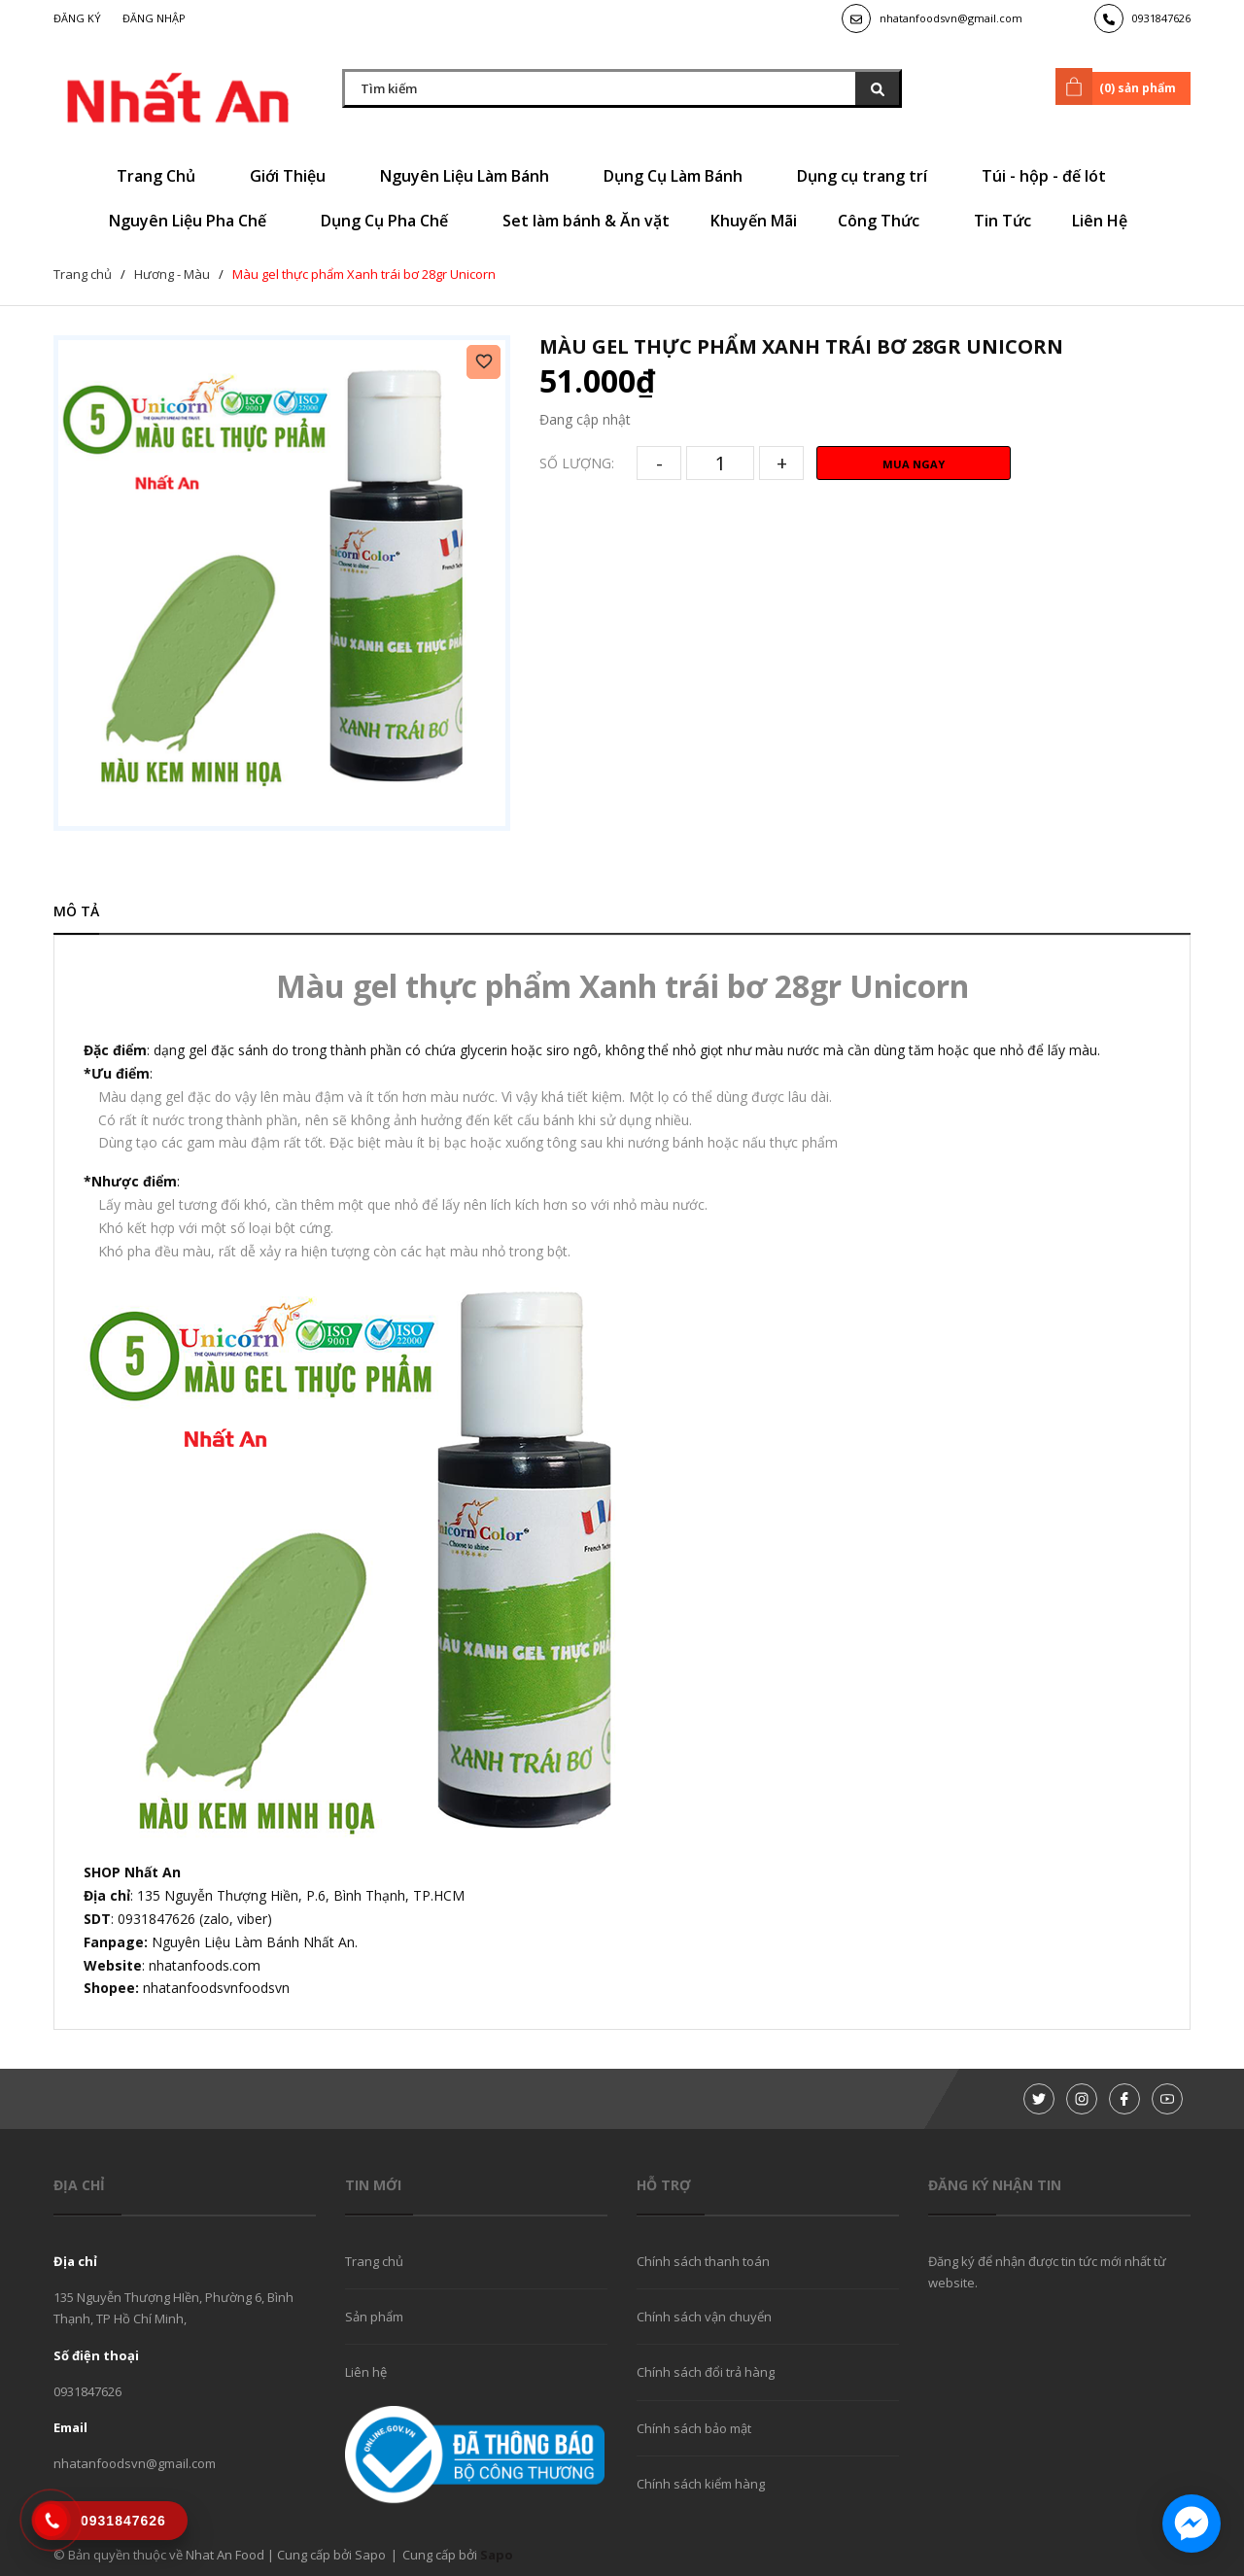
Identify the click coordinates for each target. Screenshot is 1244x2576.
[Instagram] (1081, 2098)
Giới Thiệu (294, 176)
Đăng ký (77, 18)
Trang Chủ (163, 176)
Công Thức (885, 220)
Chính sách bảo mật (694, 2428)
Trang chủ (374, 2261)
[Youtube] (1167, 2098)
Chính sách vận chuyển (704, 2316)
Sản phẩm (374, 2316)
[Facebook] (1124, 2098)
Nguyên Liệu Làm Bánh (471, 176)
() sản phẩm (1119, 86)
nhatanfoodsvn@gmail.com (951, 18)
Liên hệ (366, 2372)
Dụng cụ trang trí (869, 176)
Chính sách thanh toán (703, 2261)
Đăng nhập (154, 18)
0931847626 (1161, 18)
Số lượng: (576, 463)
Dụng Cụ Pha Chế (391, 220)
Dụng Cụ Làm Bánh (680, 176)
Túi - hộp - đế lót (1051, 176)
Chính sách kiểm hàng (701, 2483)
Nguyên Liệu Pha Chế (194, 220)
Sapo (496, 2554)
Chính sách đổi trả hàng (706, 2372)
